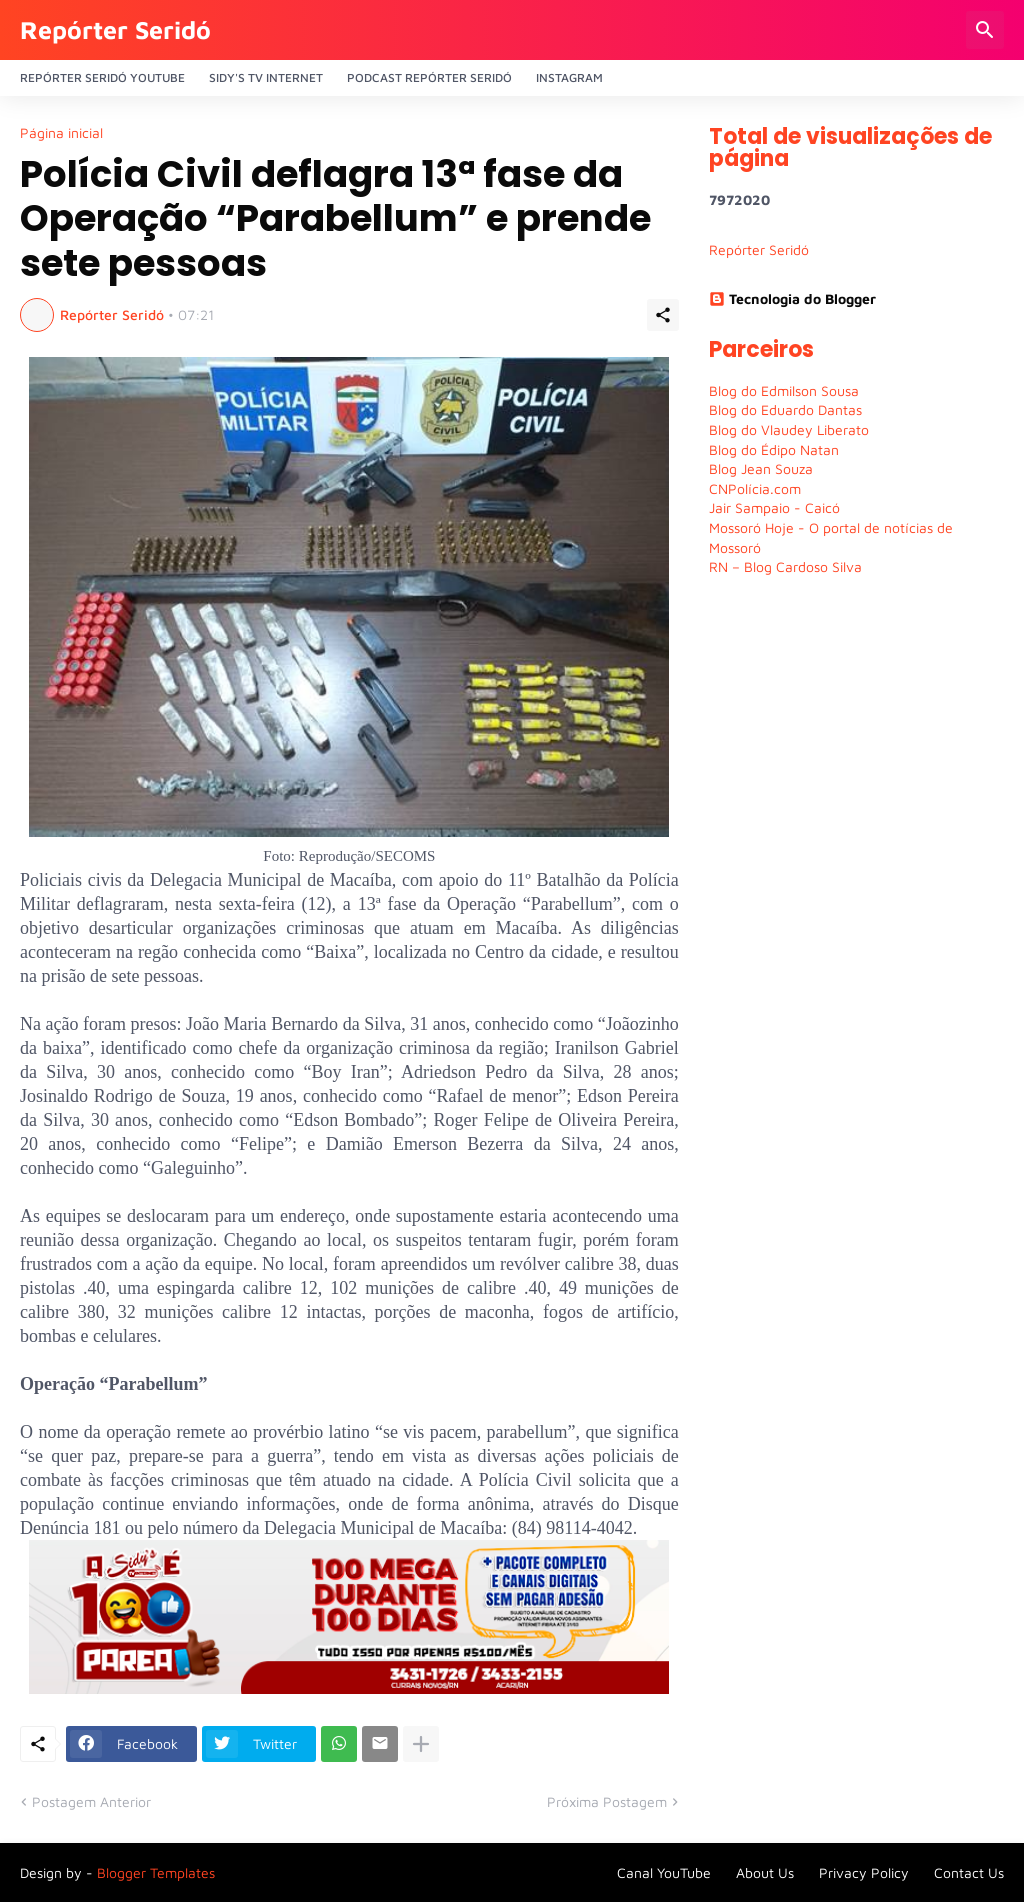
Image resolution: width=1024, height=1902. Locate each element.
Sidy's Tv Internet (266, 77)
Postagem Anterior (91, 1801)
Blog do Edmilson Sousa (784, 390)
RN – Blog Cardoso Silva (785, 566)
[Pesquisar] (985, 30)
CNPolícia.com (755, 488)
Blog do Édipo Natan (774, 449)
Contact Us (969, 1872)
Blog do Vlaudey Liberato (789, 429)
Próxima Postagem (607, 1801)
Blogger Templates (156, 1872)
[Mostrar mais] (421, 1744)
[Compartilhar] (663, 315)
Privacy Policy (864, 1872)
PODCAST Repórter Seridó (429, 77)
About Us (765, 1872)
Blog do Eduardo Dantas (785, 409)
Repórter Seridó (115, 29)
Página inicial (61, 133)
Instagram (569, 77)
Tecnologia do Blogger (792, 298)
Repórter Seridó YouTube (102, 77)
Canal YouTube (664, 1872)
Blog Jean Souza (761, 468)
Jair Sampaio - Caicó (774, 507)
